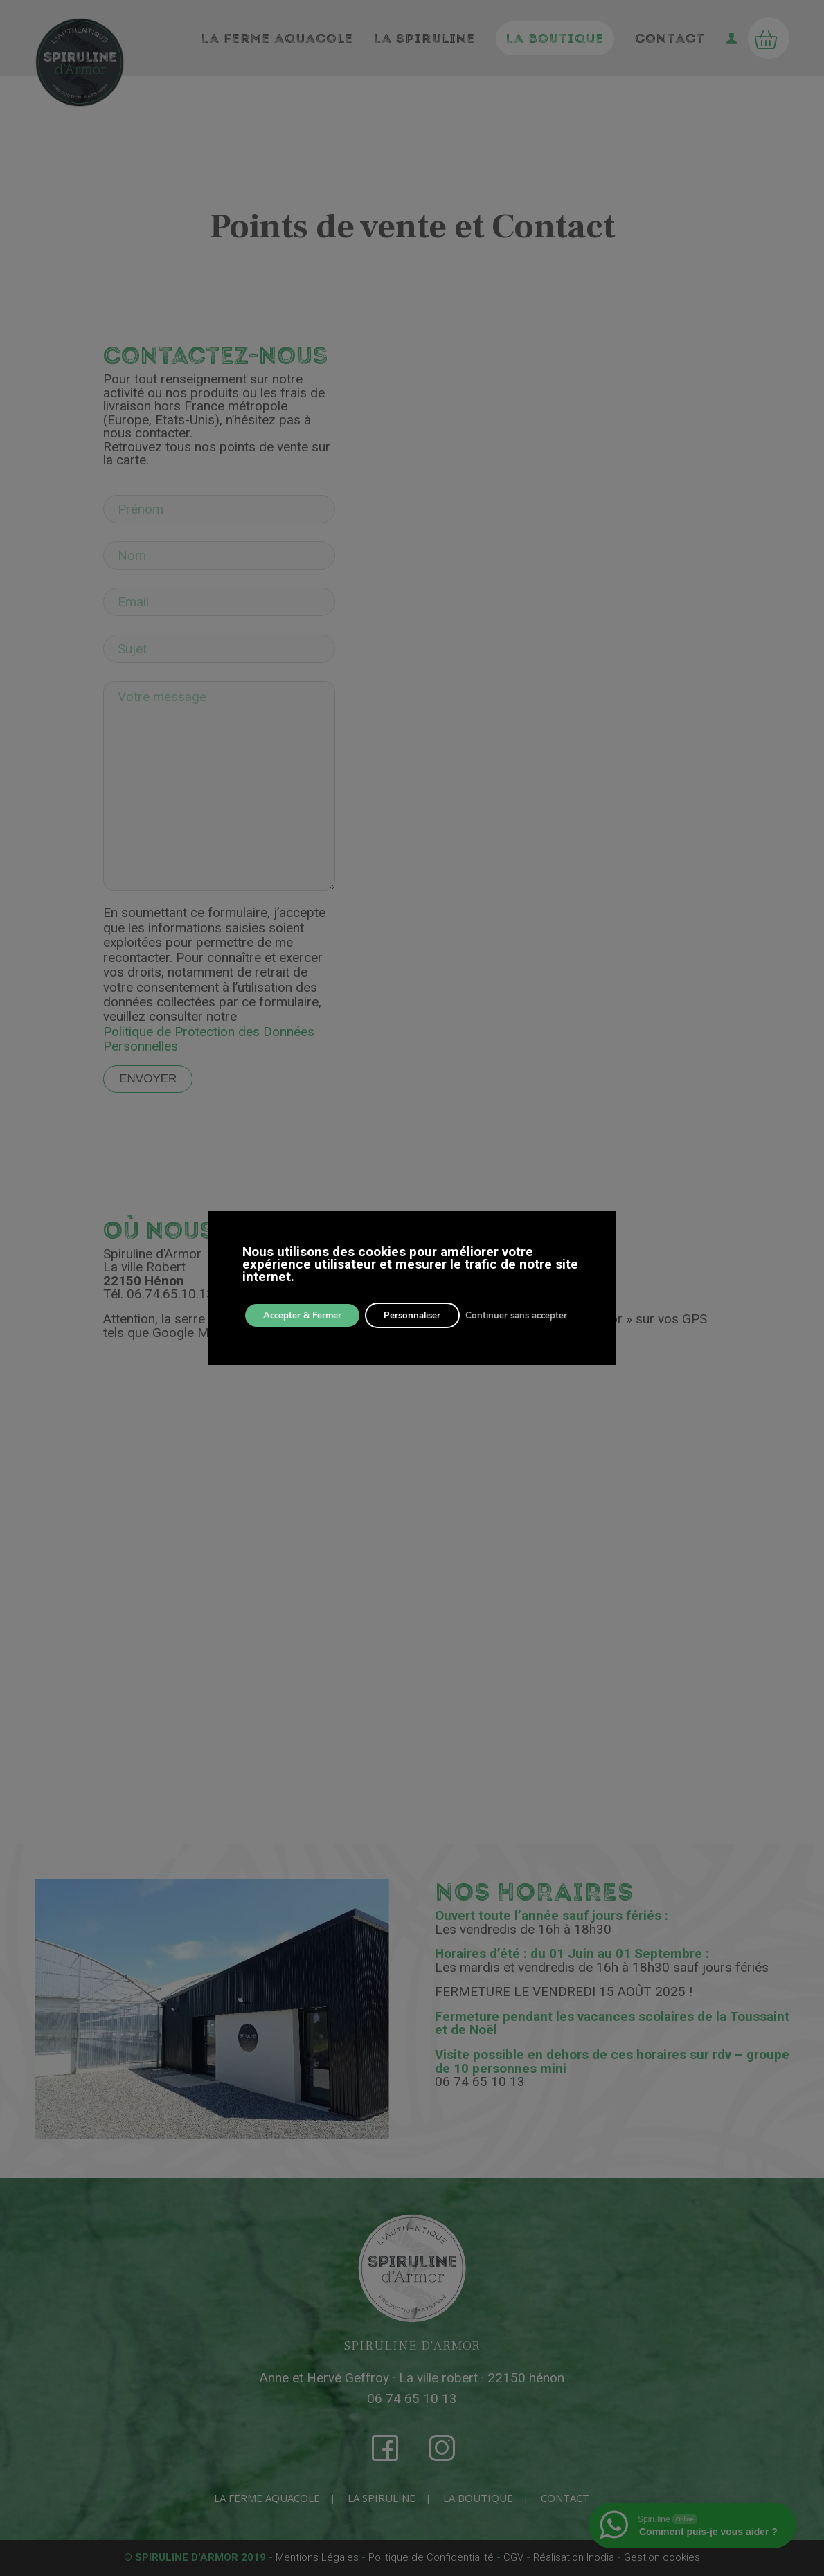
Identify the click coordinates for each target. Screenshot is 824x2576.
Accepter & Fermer (307, 1315)
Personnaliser (426, 1315)
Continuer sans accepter (537, 1315)
